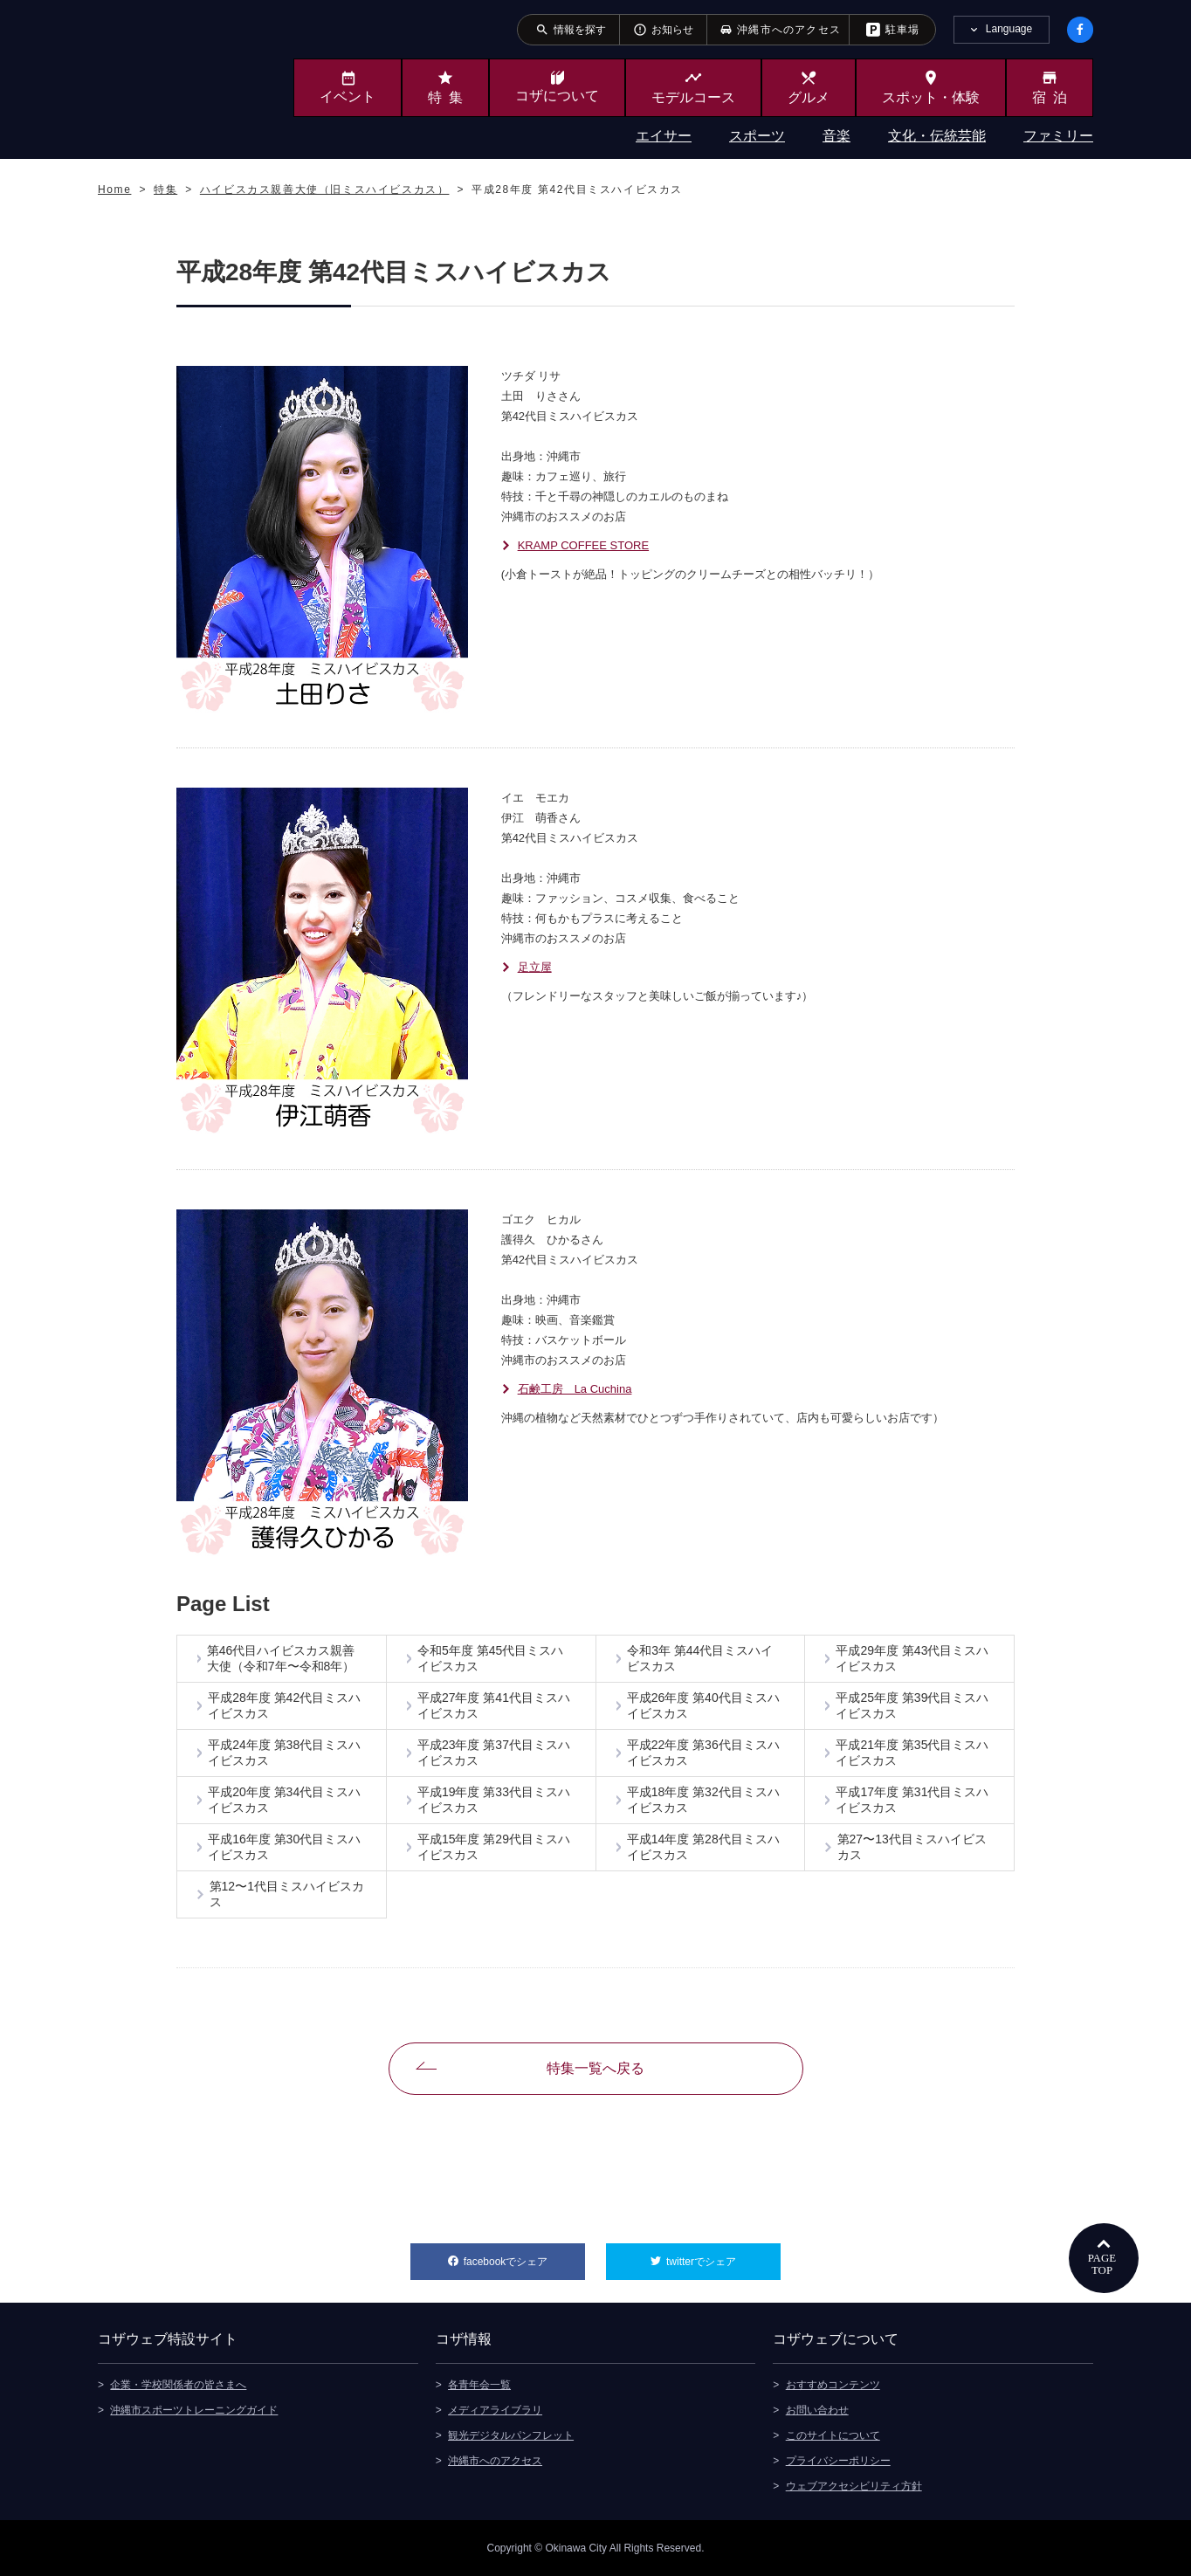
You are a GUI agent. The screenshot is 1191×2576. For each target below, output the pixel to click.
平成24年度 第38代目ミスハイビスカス (284, 1752)
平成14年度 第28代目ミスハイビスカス (703, 1847)
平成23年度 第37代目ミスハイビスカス (493, 1752)
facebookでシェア (524, 2255)
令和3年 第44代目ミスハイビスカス (700, 1658)
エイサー (664, 135)
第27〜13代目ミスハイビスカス (912, 1847)
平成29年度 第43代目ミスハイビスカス (912, 1658)
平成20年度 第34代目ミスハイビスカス (284, 1800)
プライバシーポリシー (838, 2461)
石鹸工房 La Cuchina (575, 1388)
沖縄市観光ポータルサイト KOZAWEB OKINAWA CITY (169, 76)
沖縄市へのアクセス (495, 2461)
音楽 (836, 135)
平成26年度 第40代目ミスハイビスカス (703, 1705)
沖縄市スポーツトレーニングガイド (194, 2410)
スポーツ (757, 135)
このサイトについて (833, 2435)
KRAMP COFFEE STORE (584, 545)
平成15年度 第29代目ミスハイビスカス (493, 1847)
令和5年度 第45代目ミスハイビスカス (490, 1658)
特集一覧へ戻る (595, 2068)
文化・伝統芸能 (937, 135)
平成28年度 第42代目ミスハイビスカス (284, 1705)
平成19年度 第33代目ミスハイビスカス (493, 1800)
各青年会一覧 (479, 2385)
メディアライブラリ (495, 2410)
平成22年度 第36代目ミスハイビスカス (703, 1752)
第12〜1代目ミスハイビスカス (287, 1894)
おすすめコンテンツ (833, 2385)
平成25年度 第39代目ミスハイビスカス (912, 1705)
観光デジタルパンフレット (511, 2435)
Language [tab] (1009, 29)
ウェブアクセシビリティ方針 (854, 2486)
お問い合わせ (817, 2410)
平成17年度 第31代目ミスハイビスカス (912, 1800)
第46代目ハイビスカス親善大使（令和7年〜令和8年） (281, 1658)
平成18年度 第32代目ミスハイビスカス (703, 1800)
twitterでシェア (723, 2255)
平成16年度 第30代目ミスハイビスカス (284, 1847)
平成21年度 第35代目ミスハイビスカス (912, 1752)
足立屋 (535, 967)
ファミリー (1058, 135)
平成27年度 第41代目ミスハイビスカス (493, 1705)
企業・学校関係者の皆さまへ (178, 2385)
